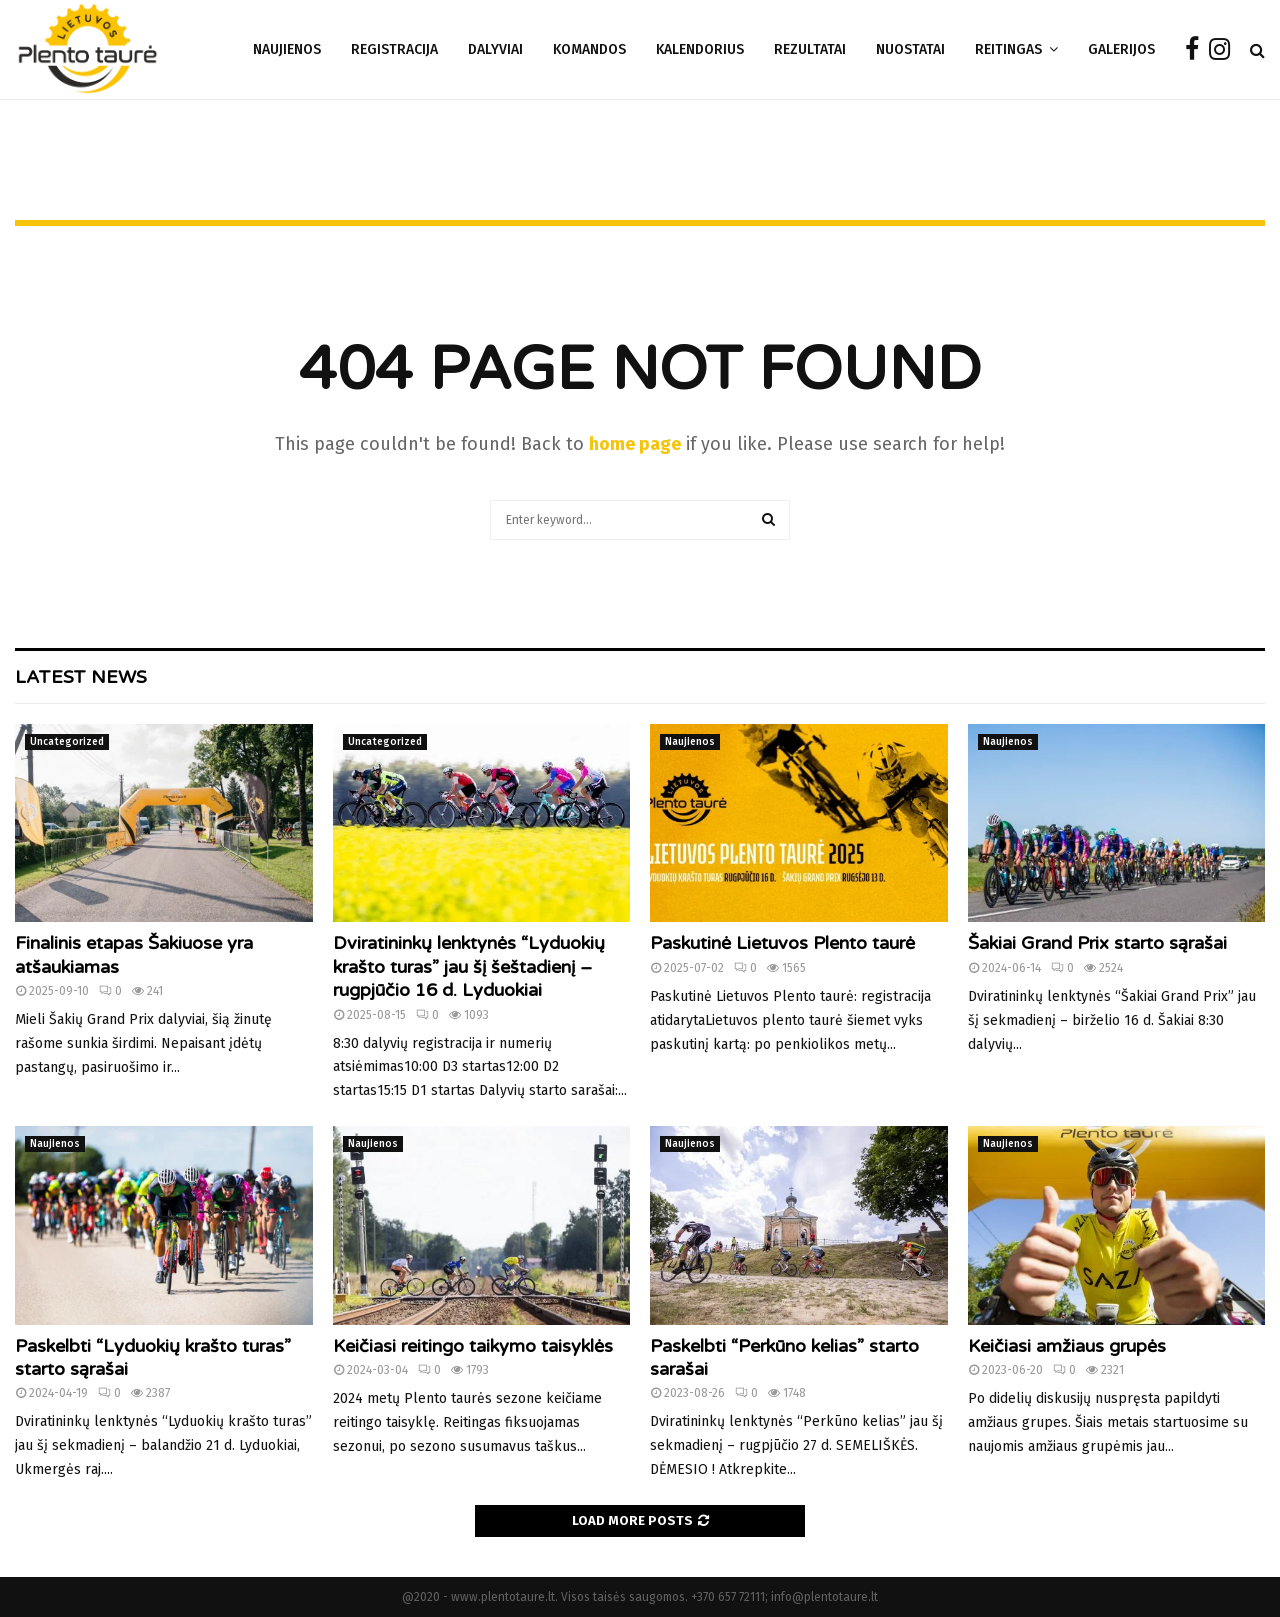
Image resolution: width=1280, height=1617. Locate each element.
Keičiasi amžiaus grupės (1067, 1346)
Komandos (589, 49)
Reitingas (1008, 49)
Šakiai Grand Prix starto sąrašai (1097, 943)
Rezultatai (810, 49)
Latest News (81, 677)
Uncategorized (67, 742)
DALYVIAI (495, 49)
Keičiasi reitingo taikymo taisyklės (473, 1346)
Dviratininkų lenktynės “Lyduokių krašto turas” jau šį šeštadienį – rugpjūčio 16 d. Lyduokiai (469, 966)
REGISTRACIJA (394, 49)
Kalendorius (700, 49)
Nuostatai (910, 49)
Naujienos (287, 49)
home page (635, 444)
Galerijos (1121, 49)
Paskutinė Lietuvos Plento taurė (782, 943)
